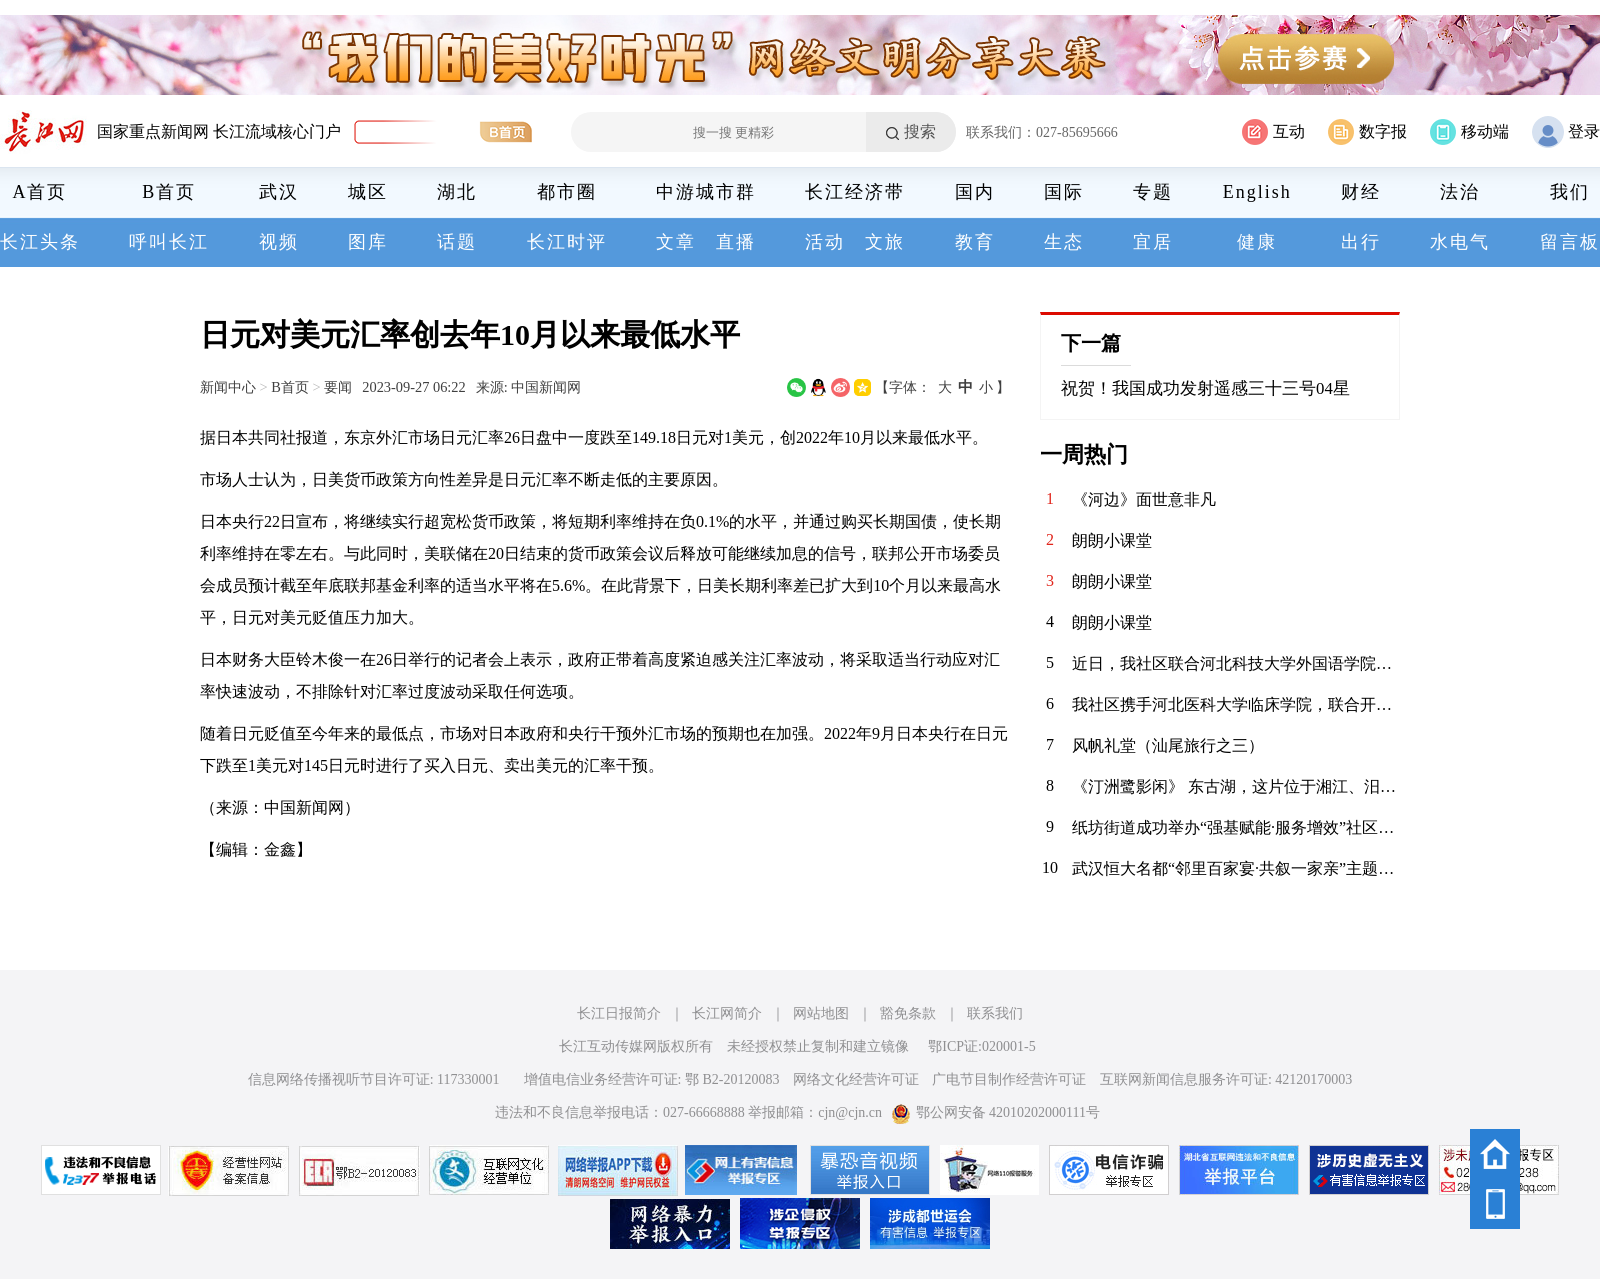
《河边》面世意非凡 (1144, 499)
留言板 (1570, 242)
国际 (1064, 192)
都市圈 (567, 192)
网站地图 (821, 1013)
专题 (1153, 192)
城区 (368, 192)
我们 (1570, 192)
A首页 (40, 192)
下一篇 (1091, 343)
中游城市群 (706, 192)
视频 (279, 242)
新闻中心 (228, 387)
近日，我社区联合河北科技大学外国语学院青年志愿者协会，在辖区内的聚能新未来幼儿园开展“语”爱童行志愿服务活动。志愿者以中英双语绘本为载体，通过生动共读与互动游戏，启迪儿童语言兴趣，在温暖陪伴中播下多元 (1236, 663)
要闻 (338, 387)
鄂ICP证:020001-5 (981, 1046)
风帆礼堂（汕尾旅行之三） (1168, 745)
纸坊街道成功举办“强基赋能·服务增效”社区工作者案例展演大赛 (1236, 827)
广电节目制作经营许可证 (1009, 1079)
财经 (1361, 192)
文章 (676, 242)
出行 (1361, 242)
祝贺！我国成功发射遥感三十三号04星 (1205, 388)
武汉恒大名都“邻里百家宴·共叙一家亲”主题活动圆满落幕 (1236, 868)
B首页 (169, 192)
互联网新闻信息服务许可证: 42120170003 (1226, 1079)
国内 (975, 192)
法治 (1460, 192)
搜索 (920, 131)
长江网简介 (727, 1013)
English (1257, 192)
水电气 (1460, 242)
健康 (1257, 242)
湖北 (457, 192)
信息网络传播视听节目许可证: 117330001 (374, 1079)
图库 (368, 242)
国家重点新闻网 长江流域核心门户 (219, 131)
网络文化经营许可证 (856, 1079)
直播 (736, 242)
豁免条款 (908, 1013)
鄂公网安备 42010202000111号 (995, 1112)
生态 (1064, 242)
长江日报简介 (619, 1013)
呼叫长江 (169, 242)
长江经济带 (855, 192)
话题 (457, 242)
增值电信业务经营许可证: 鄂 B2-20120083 (652, 1079)
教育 (975, 242)
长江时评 (567, 242)
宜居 (1153, 242)
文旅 (885, 242)
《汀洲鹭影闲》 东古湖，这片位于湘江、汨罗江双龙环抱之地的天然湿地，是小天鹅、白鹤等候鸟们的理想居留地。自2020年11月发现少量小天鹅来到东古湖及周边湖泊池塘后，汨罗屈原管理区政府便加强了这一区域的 (1236, 786)
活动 (825, 242)
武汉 (279, 192)
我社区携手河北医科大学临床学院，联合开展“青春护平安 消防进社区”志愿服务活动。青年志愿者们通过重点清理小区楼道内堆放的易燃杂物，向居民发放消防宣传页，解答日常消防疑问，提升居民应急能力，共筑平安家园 (1236, 704)
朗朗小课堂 (1112, 540)
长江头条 (40, 242)
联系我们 (995, 1013)
